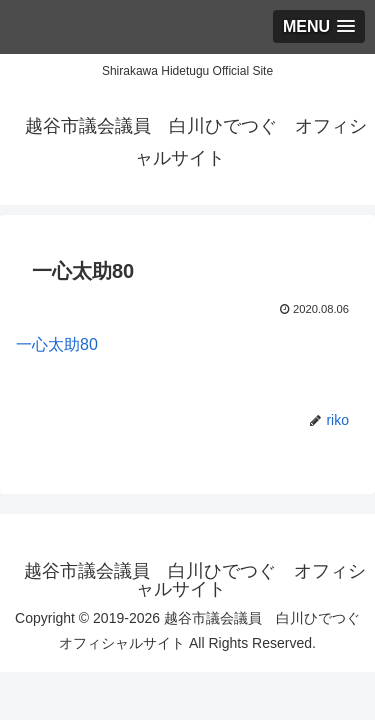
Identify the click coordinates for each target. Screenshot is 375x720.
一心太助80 (57, 344)
